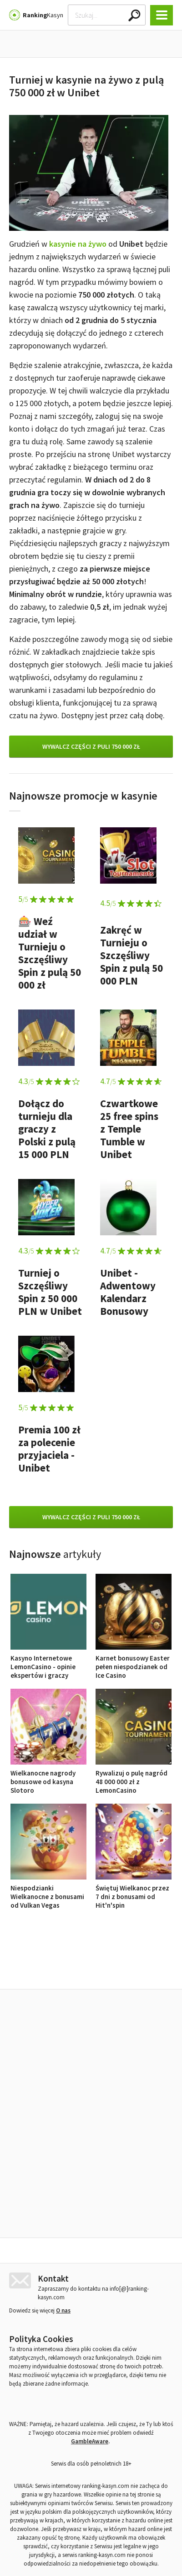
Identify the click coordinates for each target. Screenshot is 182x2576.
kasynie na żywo (77, 244)
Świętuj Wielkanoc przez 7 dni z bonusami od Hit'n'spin (134, 1892)
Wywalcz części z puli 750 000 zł (91, 746)
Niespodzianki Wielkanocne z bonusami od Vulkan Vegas (48, 1892)
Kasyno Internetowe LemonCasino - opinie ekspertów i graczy (48, 1662)
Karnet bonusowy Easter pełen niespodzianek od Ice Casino (134, 1662)
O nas (63, 2448)
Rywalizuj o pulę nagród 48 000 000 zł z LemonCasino (134, 1777)
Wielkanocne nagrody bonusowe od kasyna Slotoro (48, 1777)
